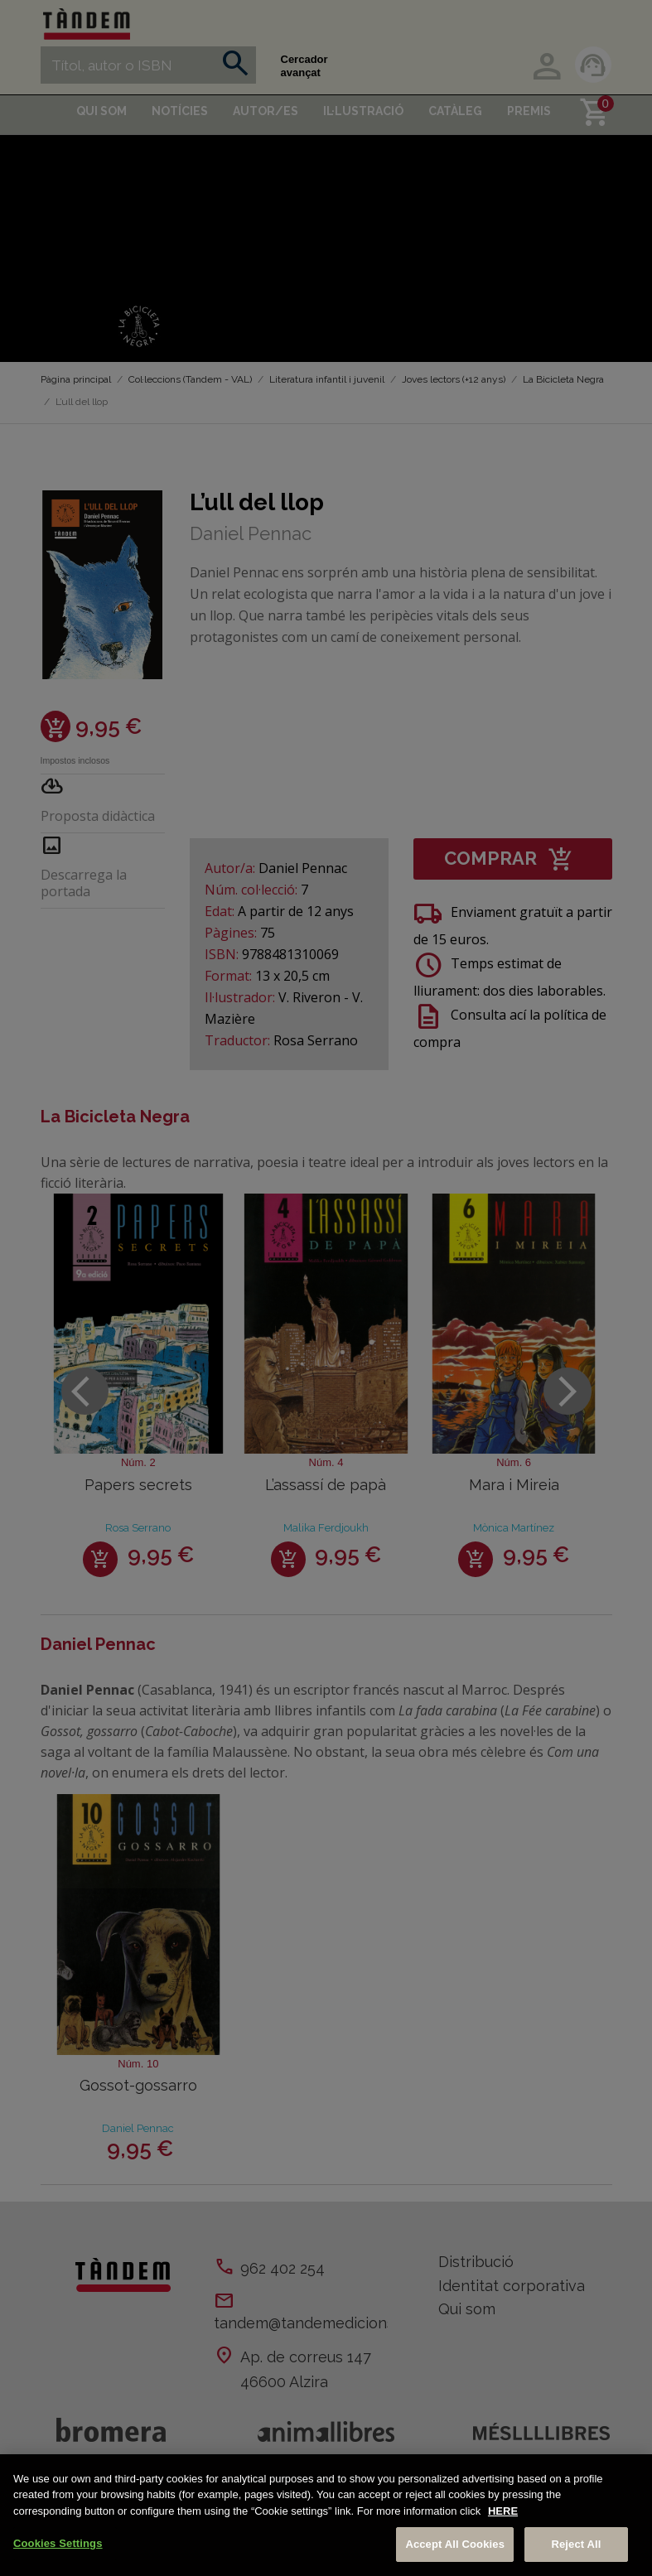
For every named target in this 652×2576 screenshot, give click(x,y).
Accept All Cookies (455, 2544)
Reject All (576, 2544)
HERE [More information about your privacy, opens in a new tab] (503, 2511)
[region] (326, 2515)
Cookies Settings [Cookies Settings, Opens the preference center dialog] (58, 2543)
